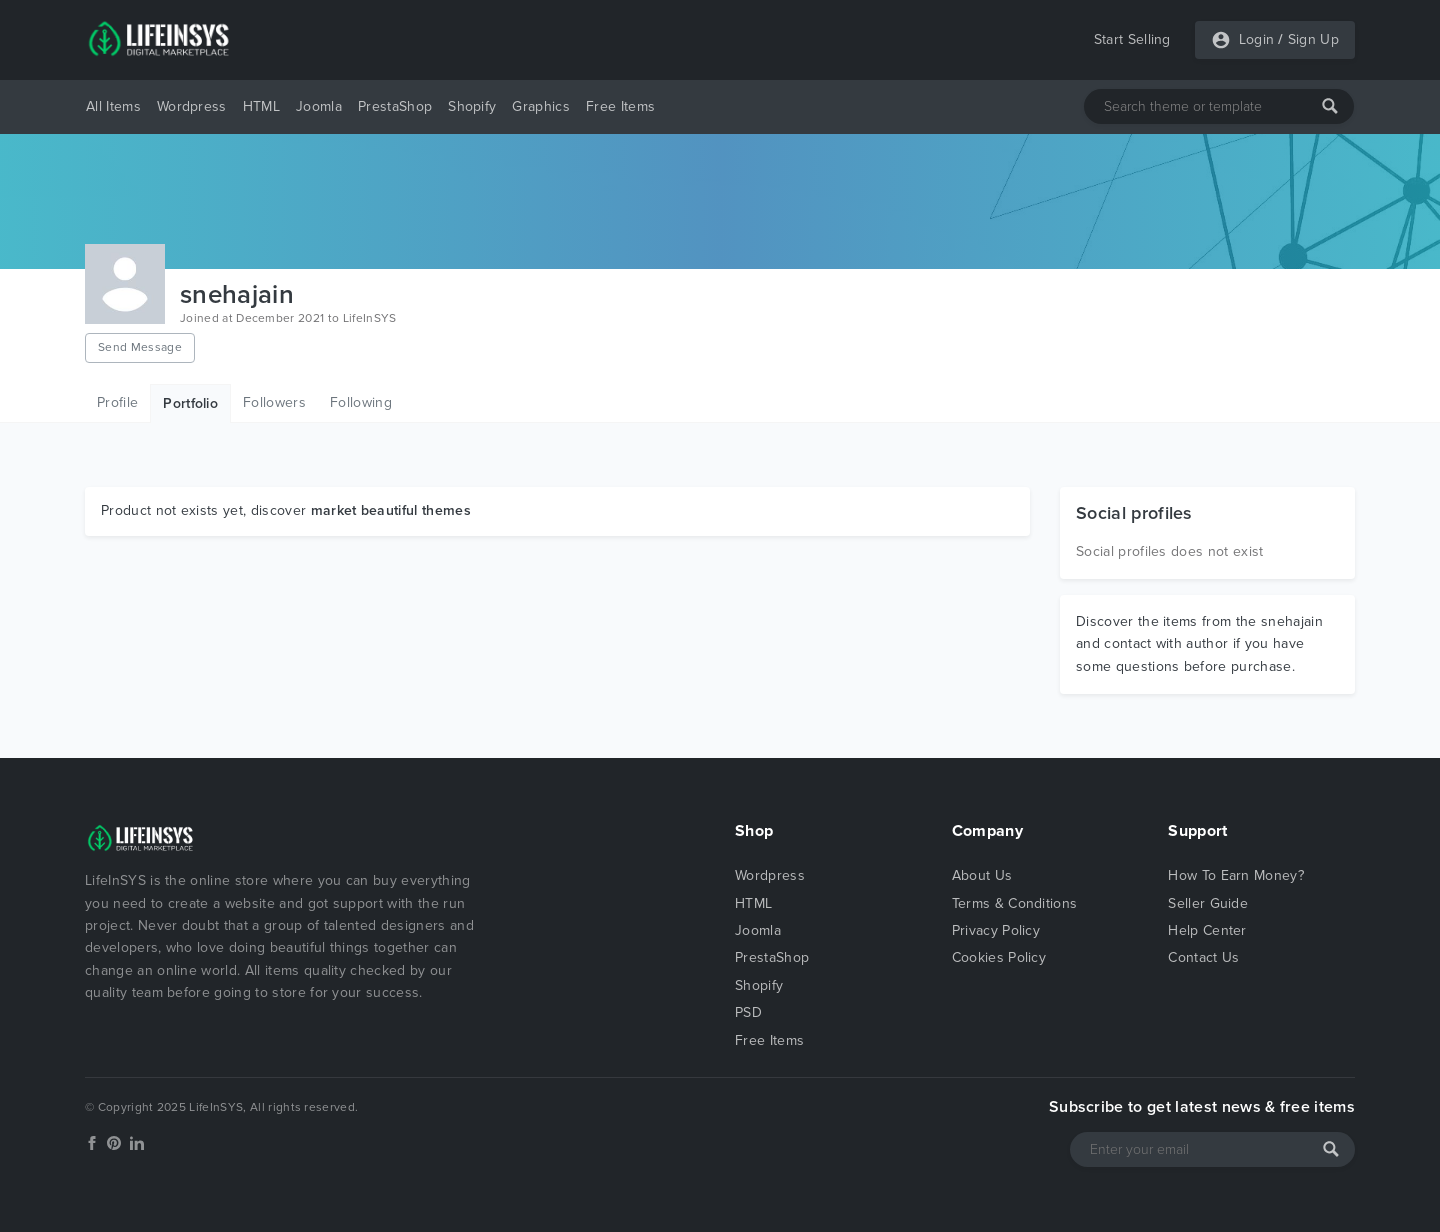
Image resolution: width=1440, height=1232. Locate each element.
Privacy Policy (996, 930)
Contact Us (1203, 957)
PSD (748, 1012)
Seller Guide (1208, 903)
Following (361, 402)
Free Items (620, 106)
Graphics (541, 106)
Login (1257, 39)
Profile (117, 402)
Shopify (472, 106)
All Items (113, 106)
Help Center (1207, 930)
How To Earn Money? (1236, 875)
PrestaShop (395, 106)
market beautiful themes (391, 510)
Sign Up (1313, 39)
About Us (982, 875)
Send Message (140, 347)
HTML (261, 106)
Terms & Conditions (1015, 903)
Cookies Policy (999, 957)
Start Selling (1132, 39)
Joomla (319, 106)
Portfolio (190, 403)
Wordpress (192, 106)
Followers (274, 402)
